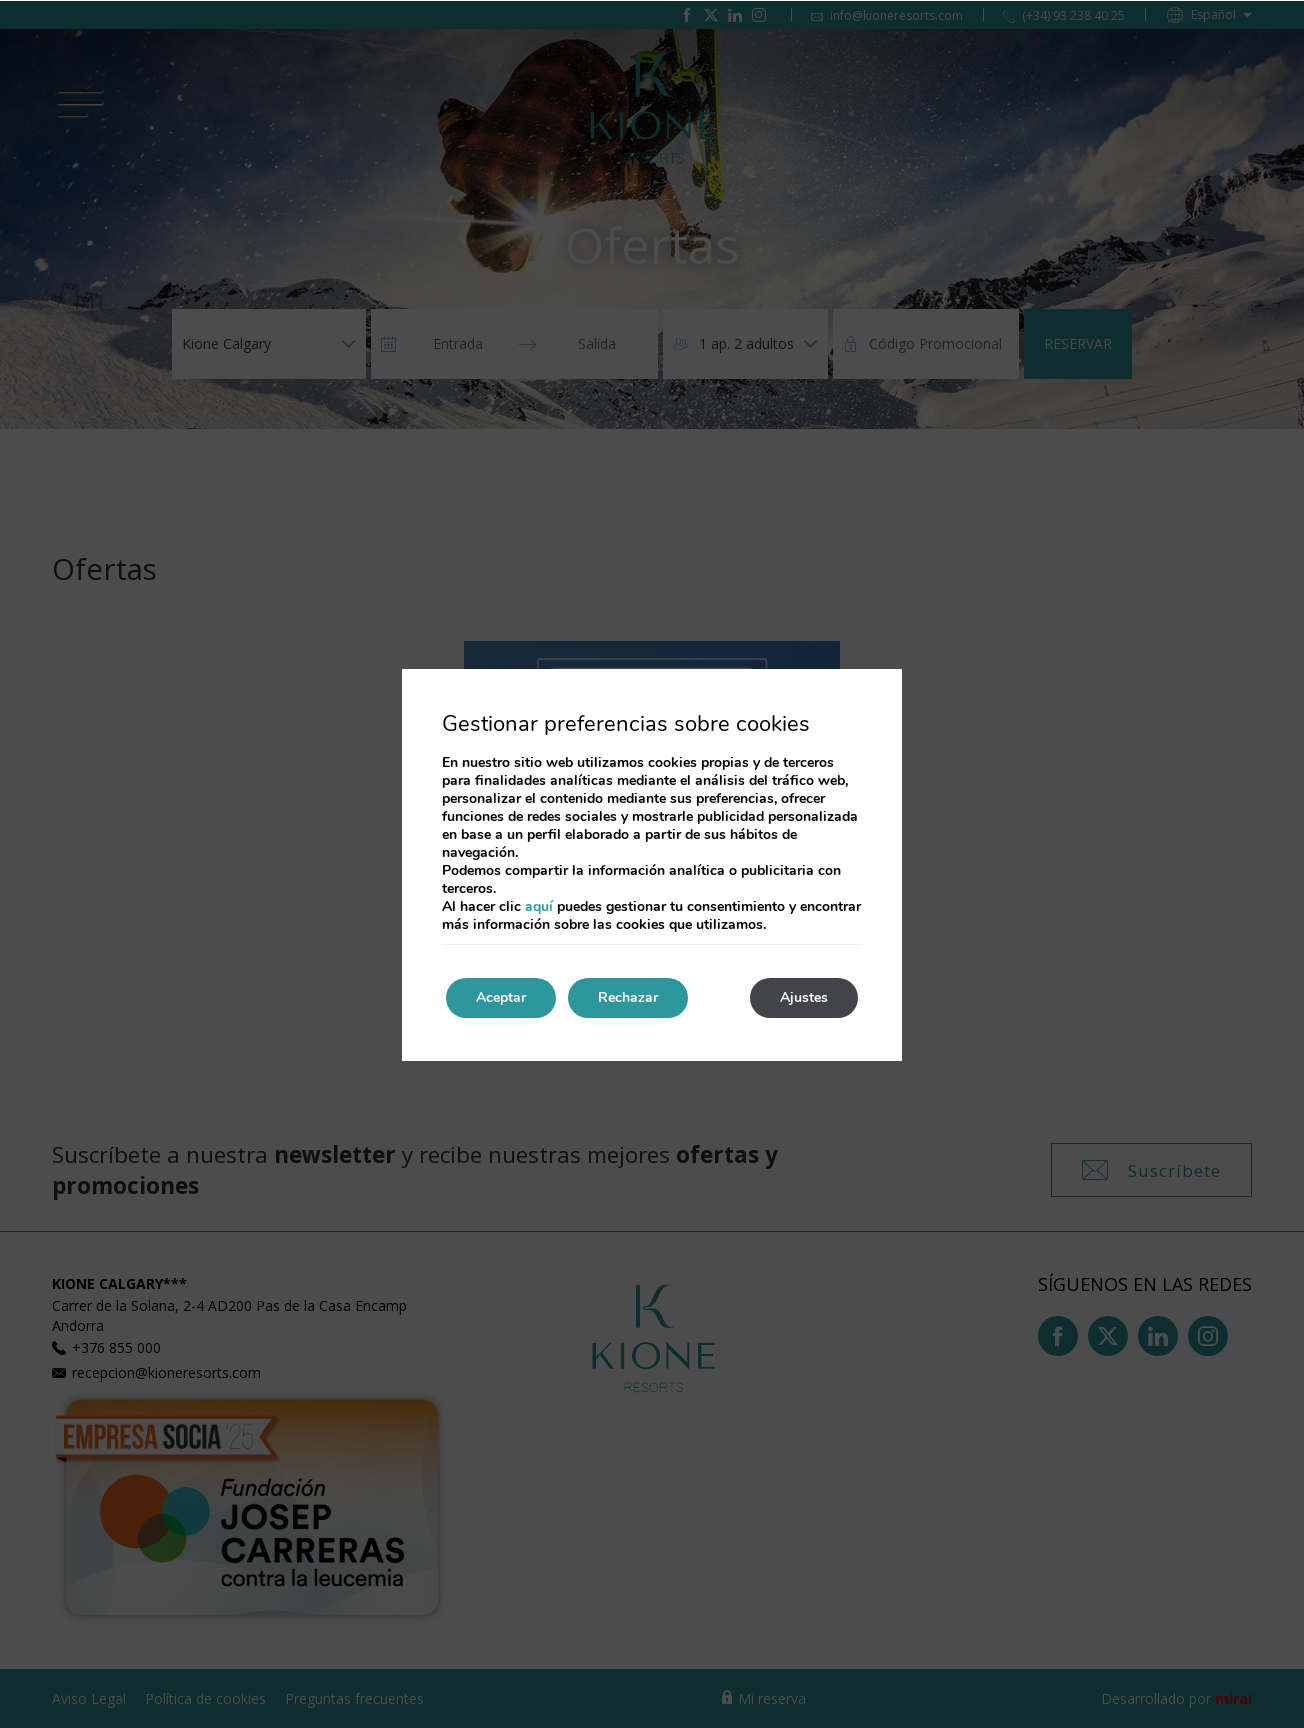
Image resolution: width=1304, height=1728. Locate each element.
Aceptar (501, 997)
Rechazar (628, 997)
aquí (539, 906)
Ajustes (804, 997)
